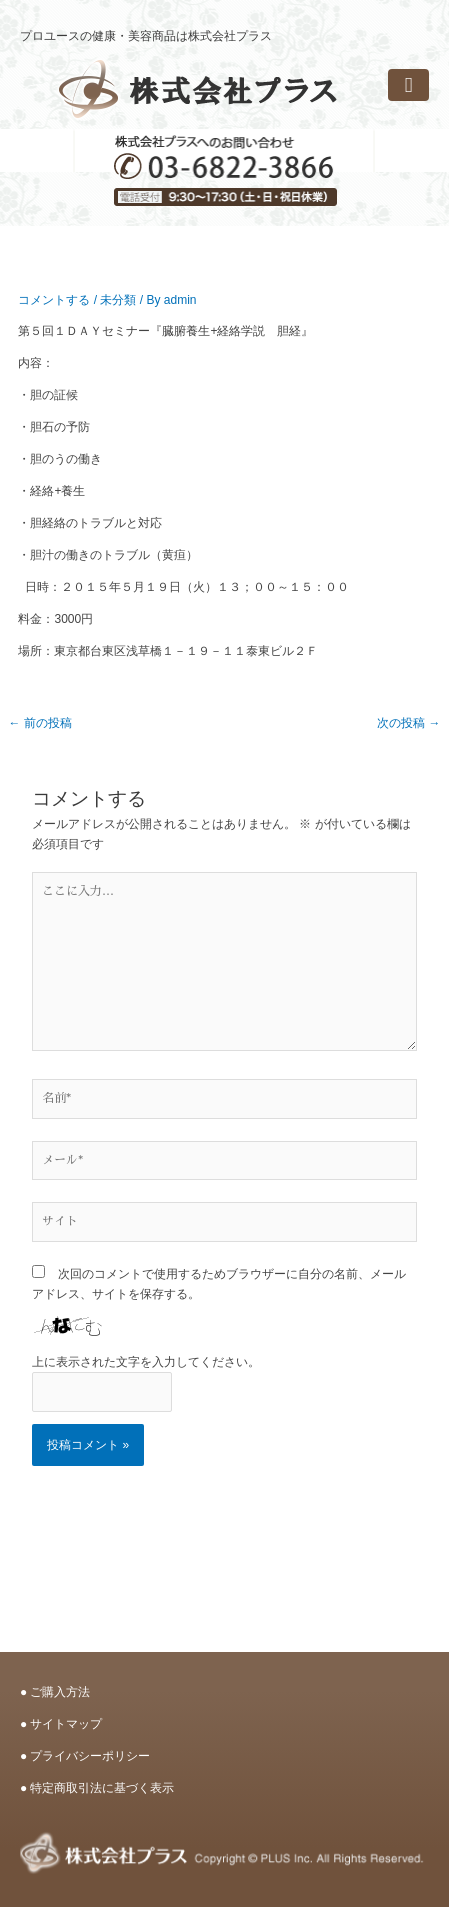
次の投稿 (408, 723)
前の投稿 (39, 723)
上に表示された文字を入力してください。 (146, 1362)
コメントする (54, 300)
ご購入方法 (60, 1692)
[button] (408, 85)
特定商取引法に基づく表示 (102, 1788)
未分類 (118, 300)
